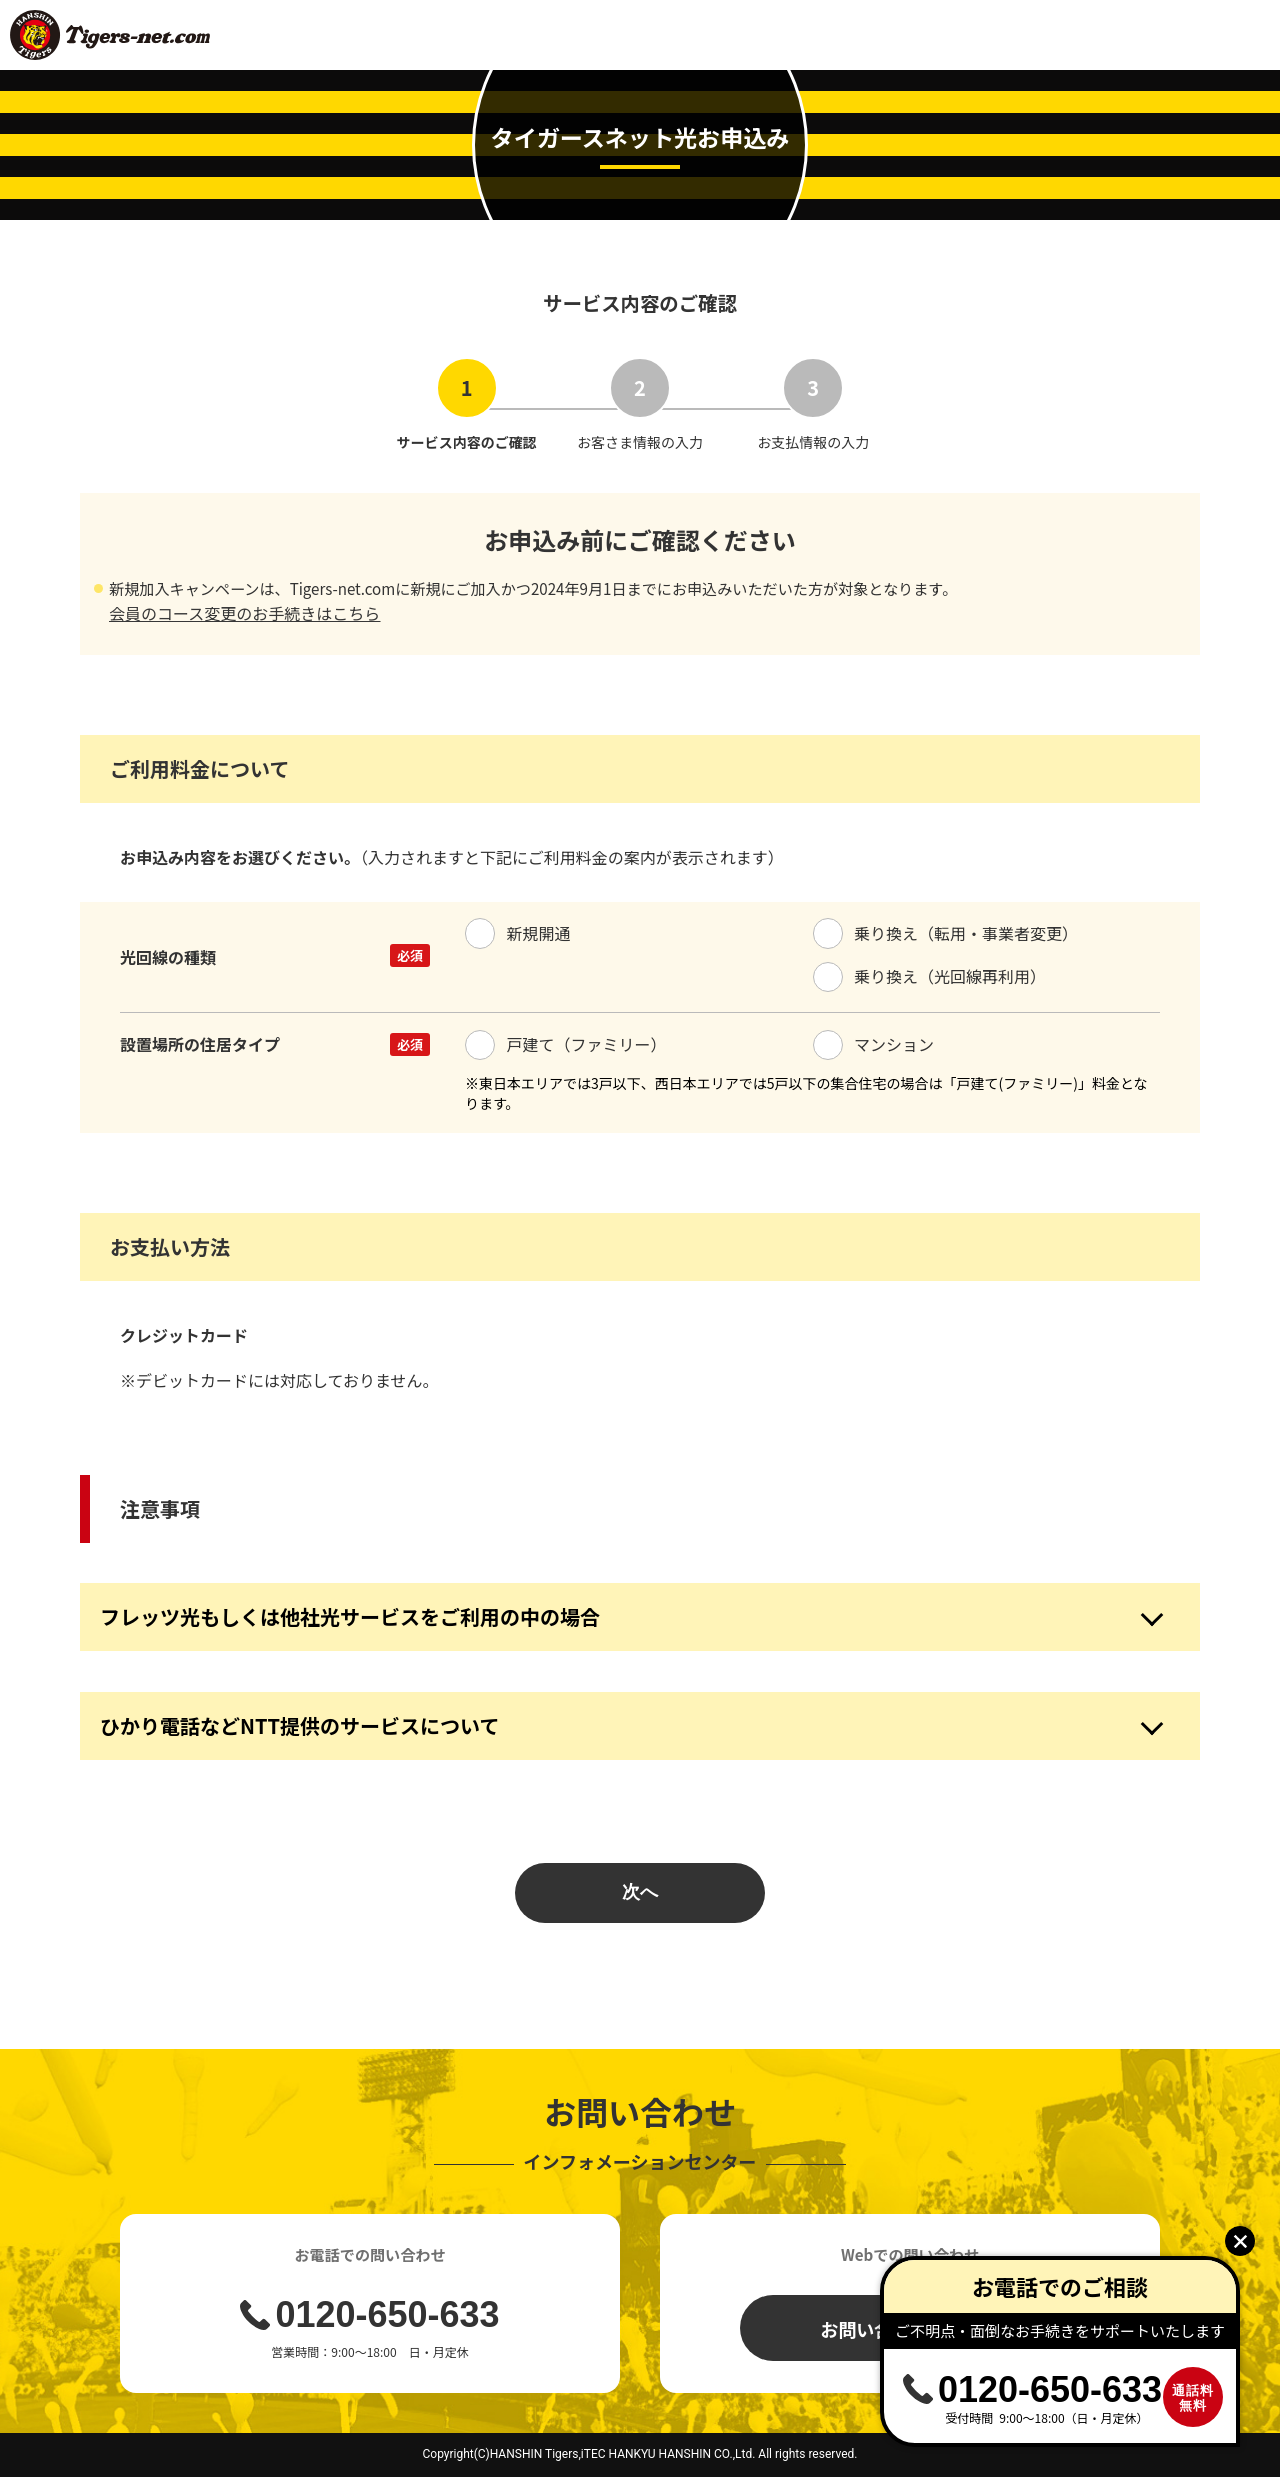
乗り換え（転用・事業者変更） (946, 933)
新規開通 (518, 933)
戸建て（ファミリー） (566, 1044)
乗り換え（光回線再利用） (930, 976)
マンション (874, 1044)
